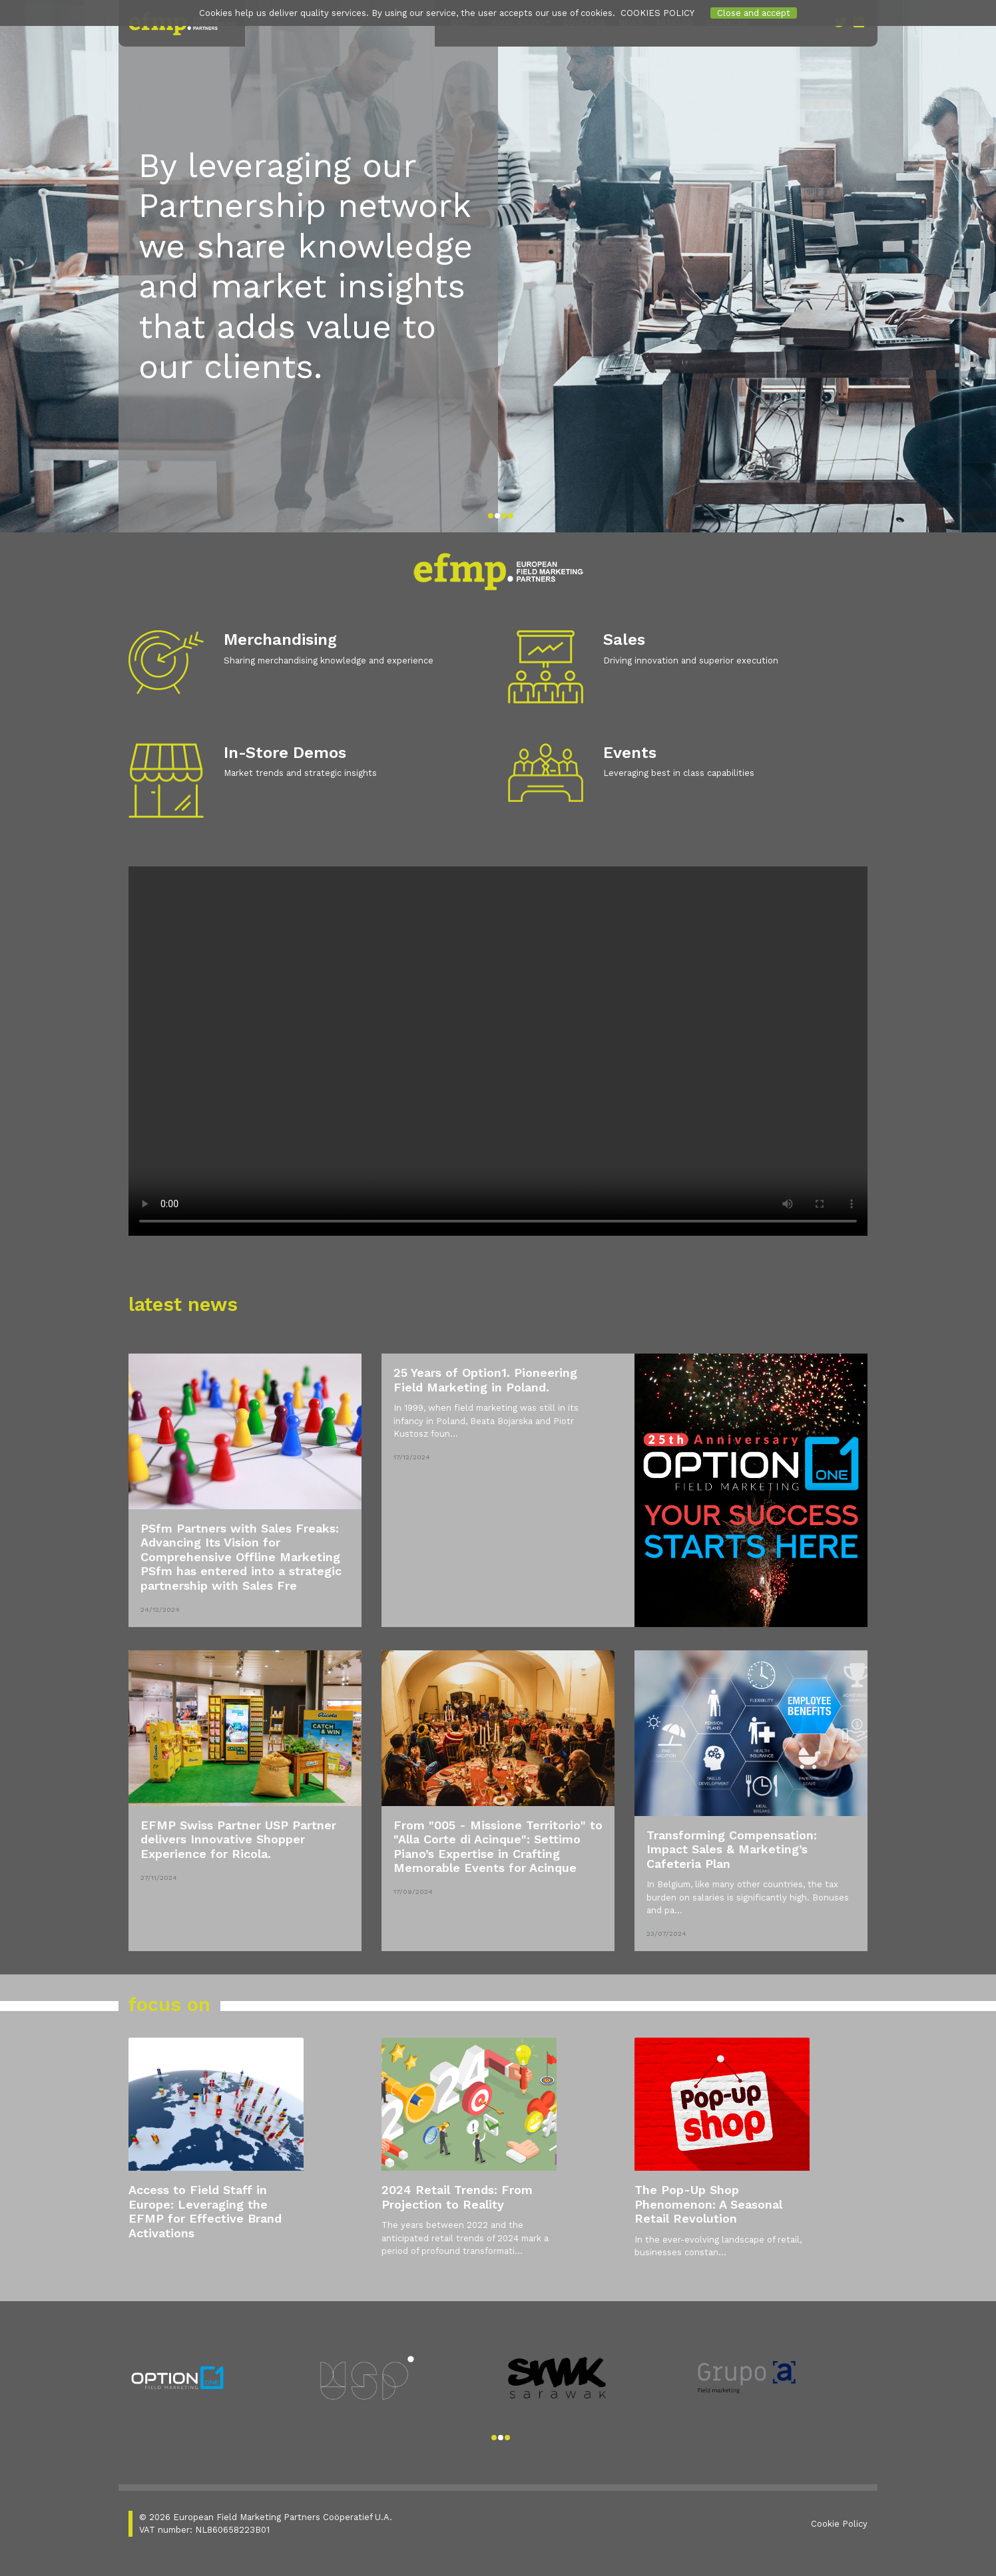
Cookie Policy (839, 2523)
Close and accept (753, 13)
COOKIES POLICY (657, 13)
